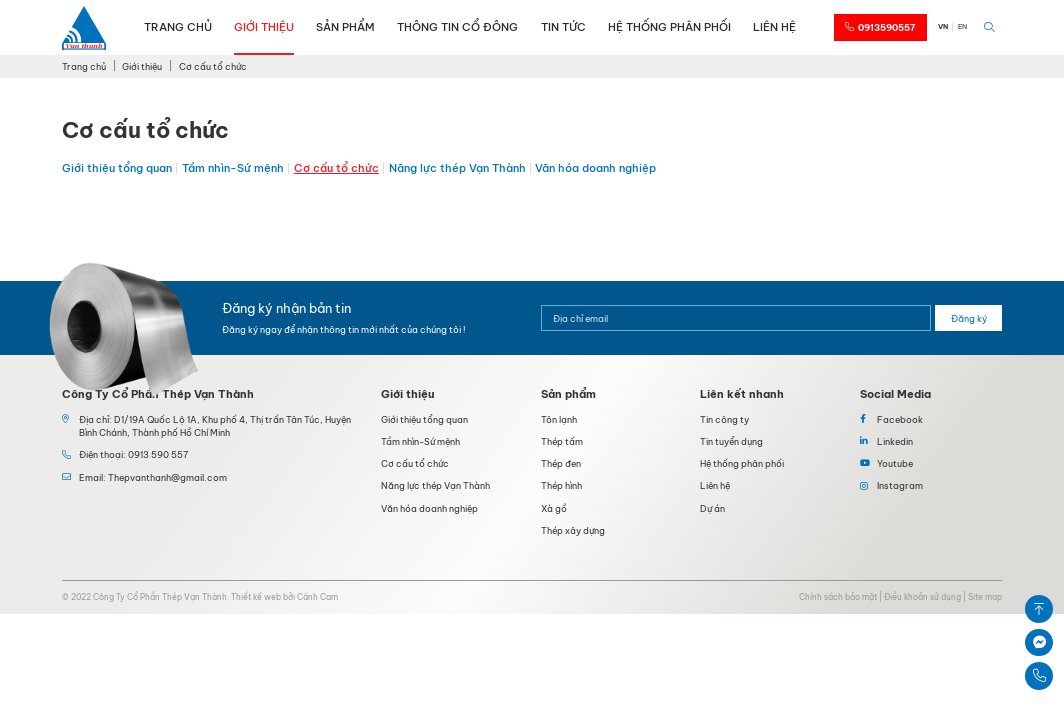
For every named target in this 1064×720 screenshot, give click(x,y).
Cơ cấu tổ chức (336, 168)
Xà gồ (554, 508)
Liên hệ (774, 27)
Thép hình (561, 485)
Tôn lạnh (559, 419)
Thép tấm (562, 441)
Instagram (900, 485)
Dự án (712, 508)
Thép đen (561, 463)
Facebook (900, 419)
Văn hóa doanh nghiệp (595, 168)
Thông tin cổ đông (457, 27)
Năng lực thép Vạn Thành (457, 168)
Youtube (895, 463)
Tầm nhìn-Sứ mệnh (233, 168)
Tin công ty (724, 419)
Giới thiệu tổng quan (117, 168)
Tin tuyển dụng (731, 441)
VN (943, 26)
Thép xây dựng (573, 530)
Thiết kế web (256, 597)
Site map (985, 597)
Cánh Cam (317, 597)
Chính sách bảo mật (838, 597)
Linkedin (895, 441)
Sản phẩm (345, 27)
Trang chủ (178, 27)
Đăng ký (969, 318)
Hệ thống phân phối (669, 27)
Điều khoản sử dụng (922, 597)
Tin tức (563, 27)
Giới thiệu (264, 27)
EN (962, 26)
